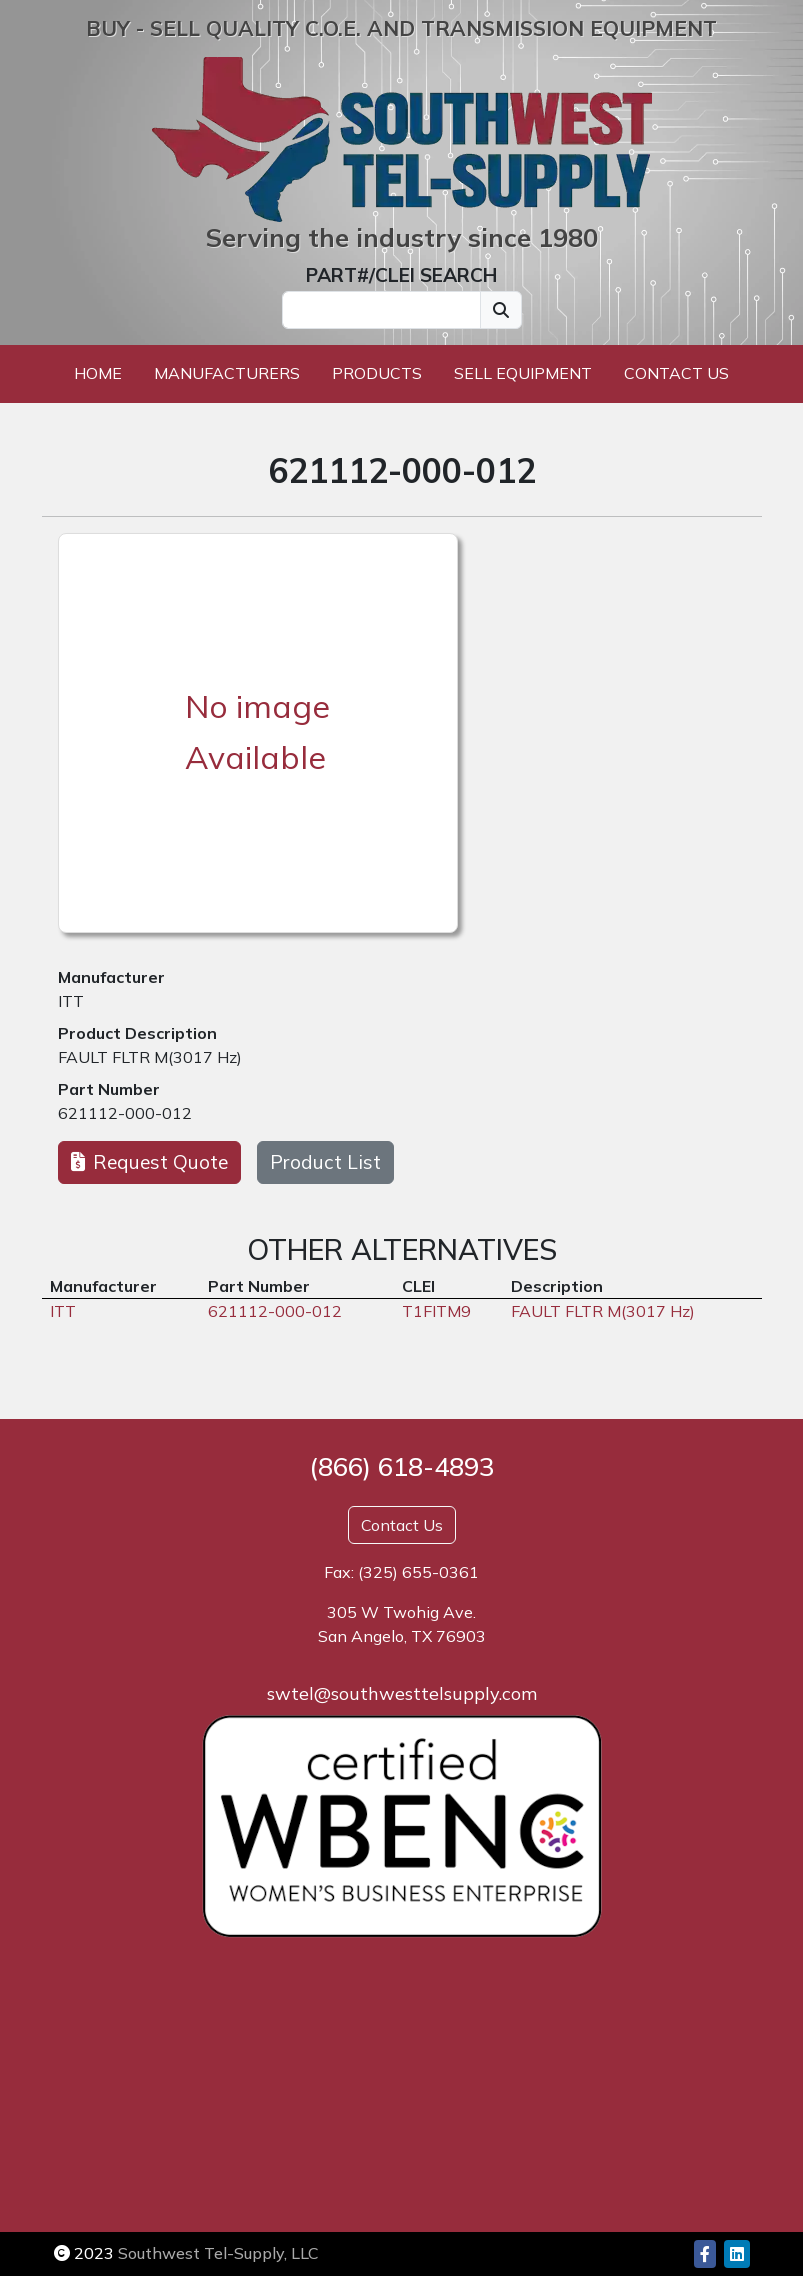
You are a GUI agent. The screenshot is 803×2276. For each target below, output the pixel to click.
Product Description (137, 1033)
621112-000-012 (125, 1113)
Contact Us (676, 373)
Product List (325, 1162)
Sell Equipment (523, 373)
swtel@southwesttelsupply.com (402, 1693)
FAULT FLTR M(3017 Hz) (150, 1057)
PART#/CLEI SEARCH (401, 275)
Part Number (109, 1089)
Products (377, 373)
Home (98, 373)
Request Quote (149, 1162)
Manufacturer (111, 977)
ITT (71, 1001)
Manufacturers (227, 373)
